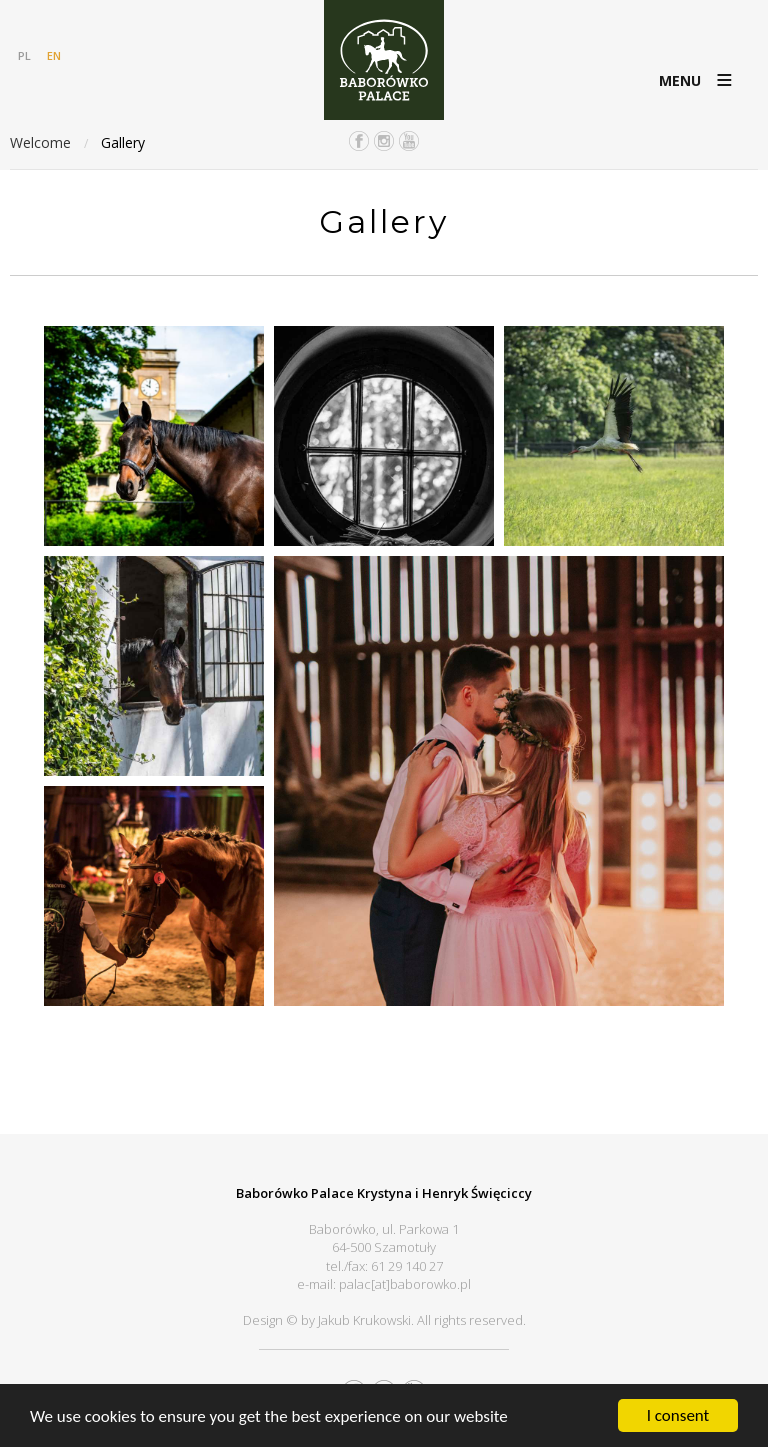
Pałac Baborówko (384, 60)
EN (54, 55)
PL (24, 55)
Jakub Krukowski (364, 1320)
